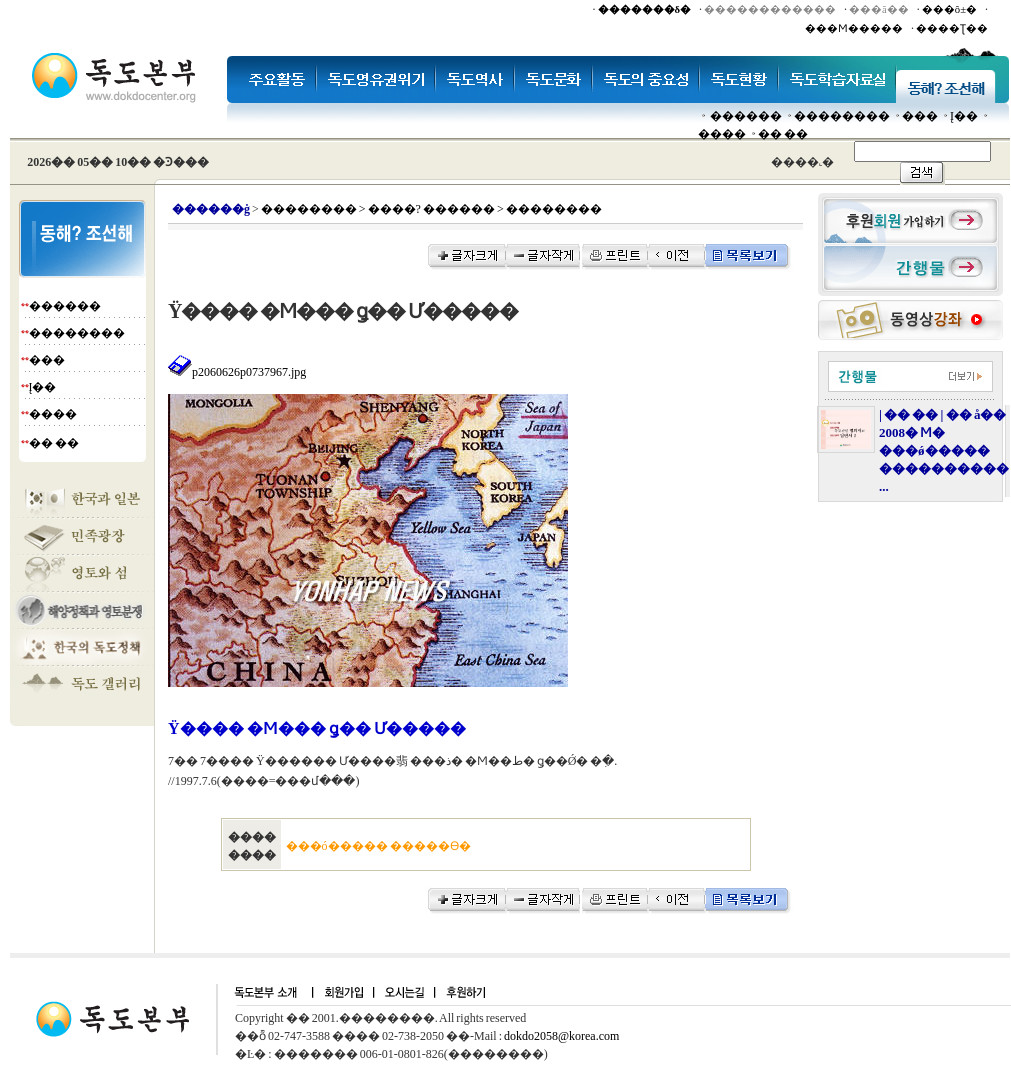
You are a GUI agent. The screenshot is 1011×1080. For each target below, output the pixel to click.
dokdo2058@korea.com (561, 1036)
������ (746, 116)
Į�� (964, 116)
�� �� (783, 134)
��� (920, 116)
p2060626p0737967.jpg (237, 372)
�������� (842, 116)
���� (722, 134)
